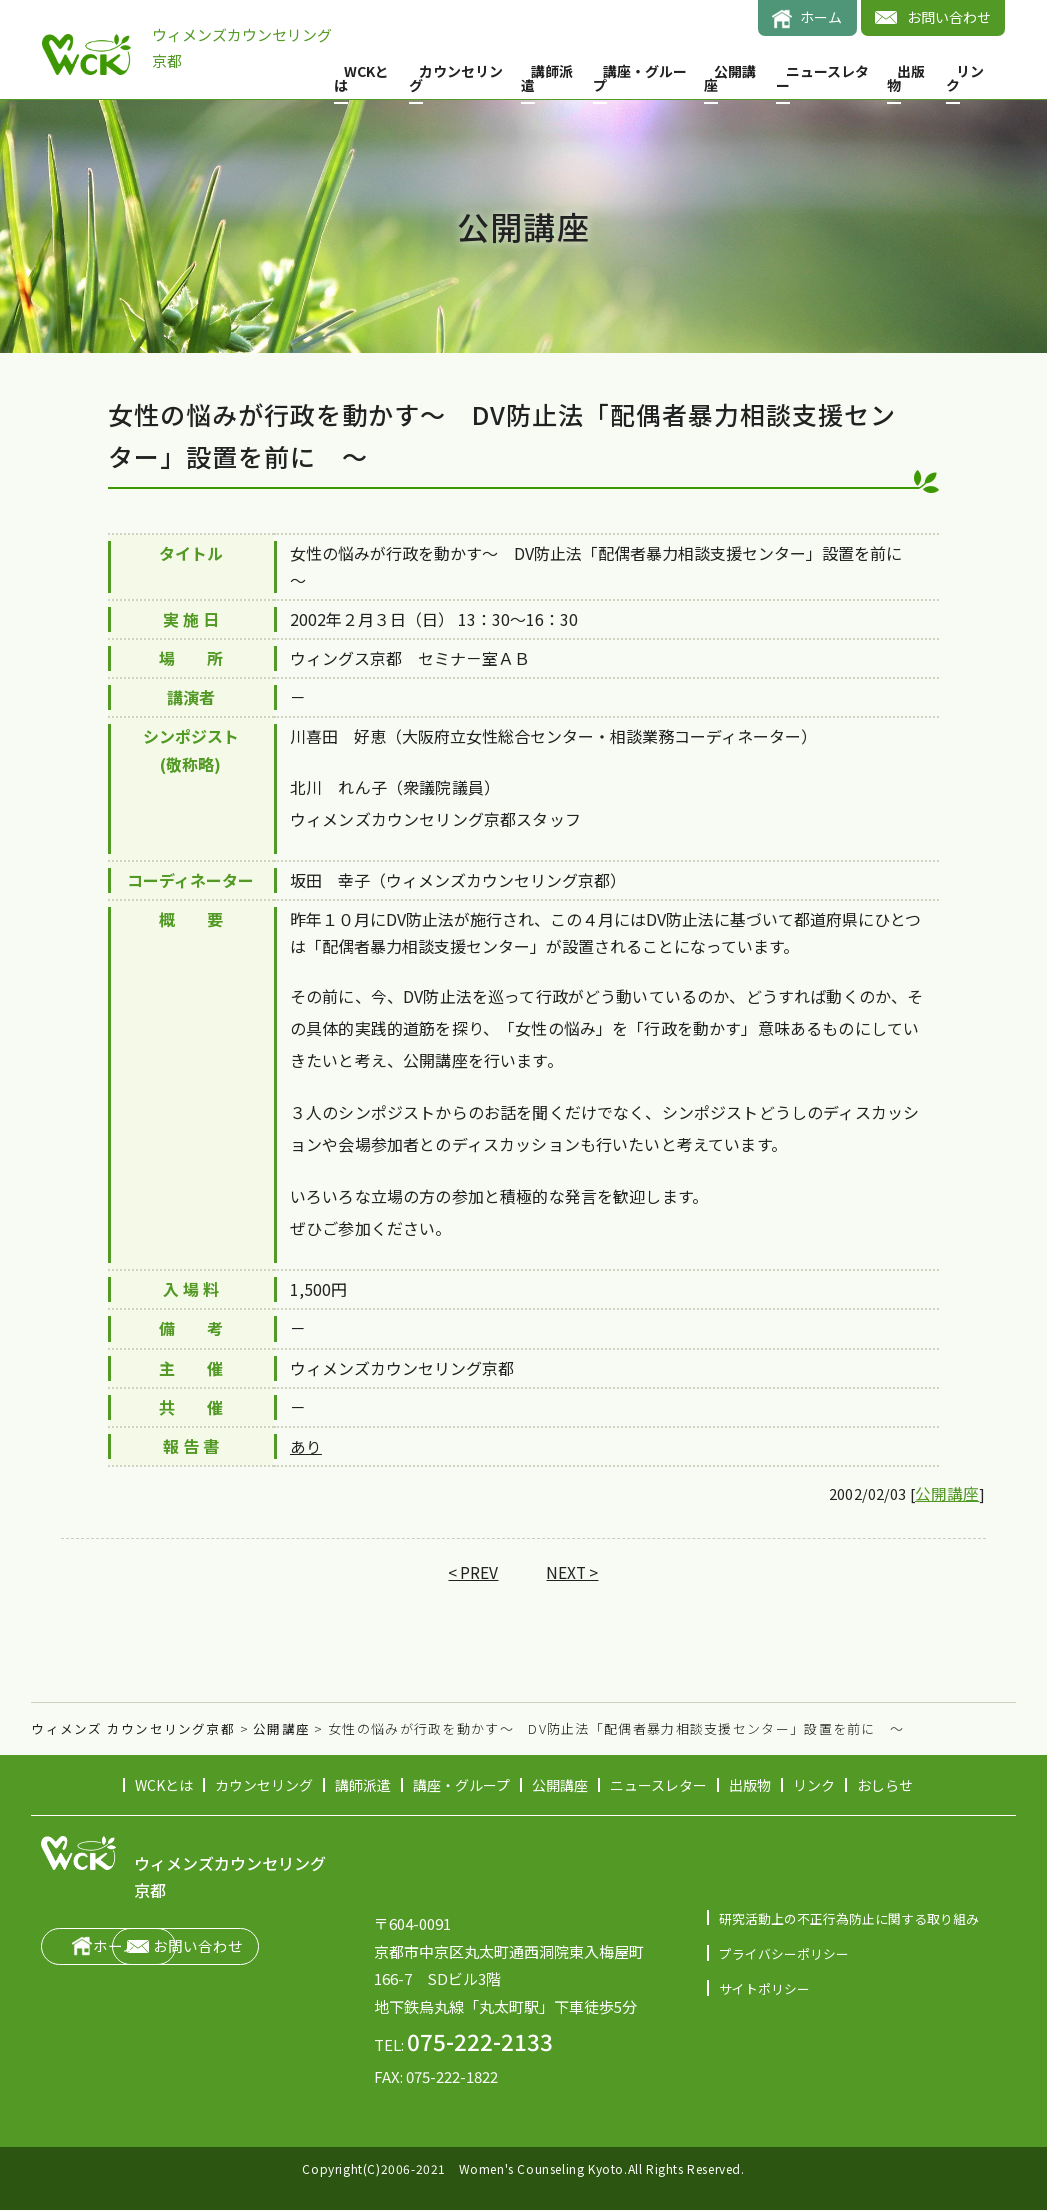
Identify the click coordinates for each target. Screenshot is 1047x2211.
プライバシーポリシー (784, 1953)
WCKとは (361, 78)
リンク (965, 78)
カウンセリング (456, 78)
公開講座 (730, 78)
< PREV (472, 1573)
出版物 (906, 78)
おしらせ (885, 1786)
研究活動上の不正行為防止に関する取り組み (849, 1918)
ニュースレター (822, 78)
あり (306, 1446)
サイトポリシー (764, 1988)
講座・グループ (640, 78)
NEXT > (573, 1573)
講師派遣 (547, 78)
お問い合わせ (949, 17)
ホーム (821, 17)
